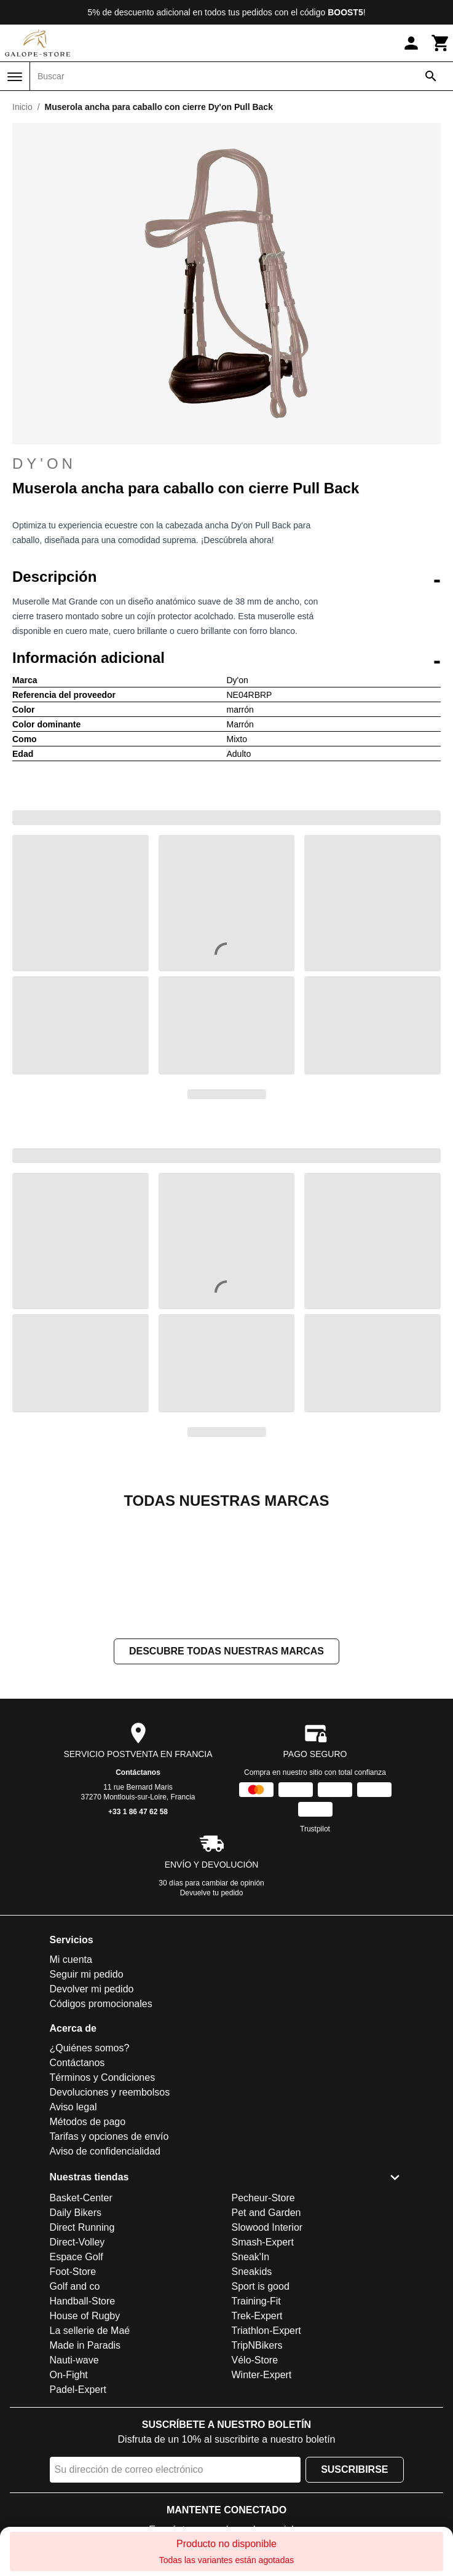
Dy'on (44, 463)
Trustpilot (315, 1952)
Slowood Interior (267, 2350)
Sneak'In (251, 2379)
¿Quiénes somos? (90, 2171)
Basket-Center (81, 2321)
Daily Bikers (75, 2335)
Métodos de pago (88, 2244)
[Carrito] (441, 43)
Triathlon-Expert (266, 2453)
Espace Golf (76, 2379)
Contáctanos (138, 1895)
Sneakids (252, 2394)
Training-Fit (256, 2424)
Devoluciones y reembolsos (110, 2215)
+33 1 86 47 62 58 (138, 1934)
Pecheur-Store (263, 2321)
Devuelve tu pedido (211, 2015)
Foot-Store (73, 2394)
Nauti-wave (74, 2483)
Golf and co (75, 2409)
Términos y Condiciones (103, 2200)
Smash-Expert (263, 2365)
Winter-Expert (262, 2497)
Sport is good (261, 2409)
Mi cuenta (71, 2082)
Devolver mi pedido (92, 2112)
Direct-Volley (77, 2365)
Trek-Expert (257, 2438)
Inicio (22, 107)
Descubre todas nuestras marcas (226, 1774)
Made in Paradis (85, 2468)
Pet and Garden (266, 2335)
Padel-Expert (78, 2512)
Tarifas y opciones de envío (109, 2259)
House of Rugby (85, 2438)
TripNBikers (257, 2468)
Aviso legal (73, 2230)
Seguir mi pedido (87, 2097)
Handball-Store (83, 2424)
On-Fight (69, 2497)
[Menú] (15, 77)
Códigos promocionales (101, 2126)
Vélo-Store (255, 2483)
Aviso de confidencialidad (105, 2274)
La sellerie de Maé (90, 2453)
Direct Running (82, 2350)
